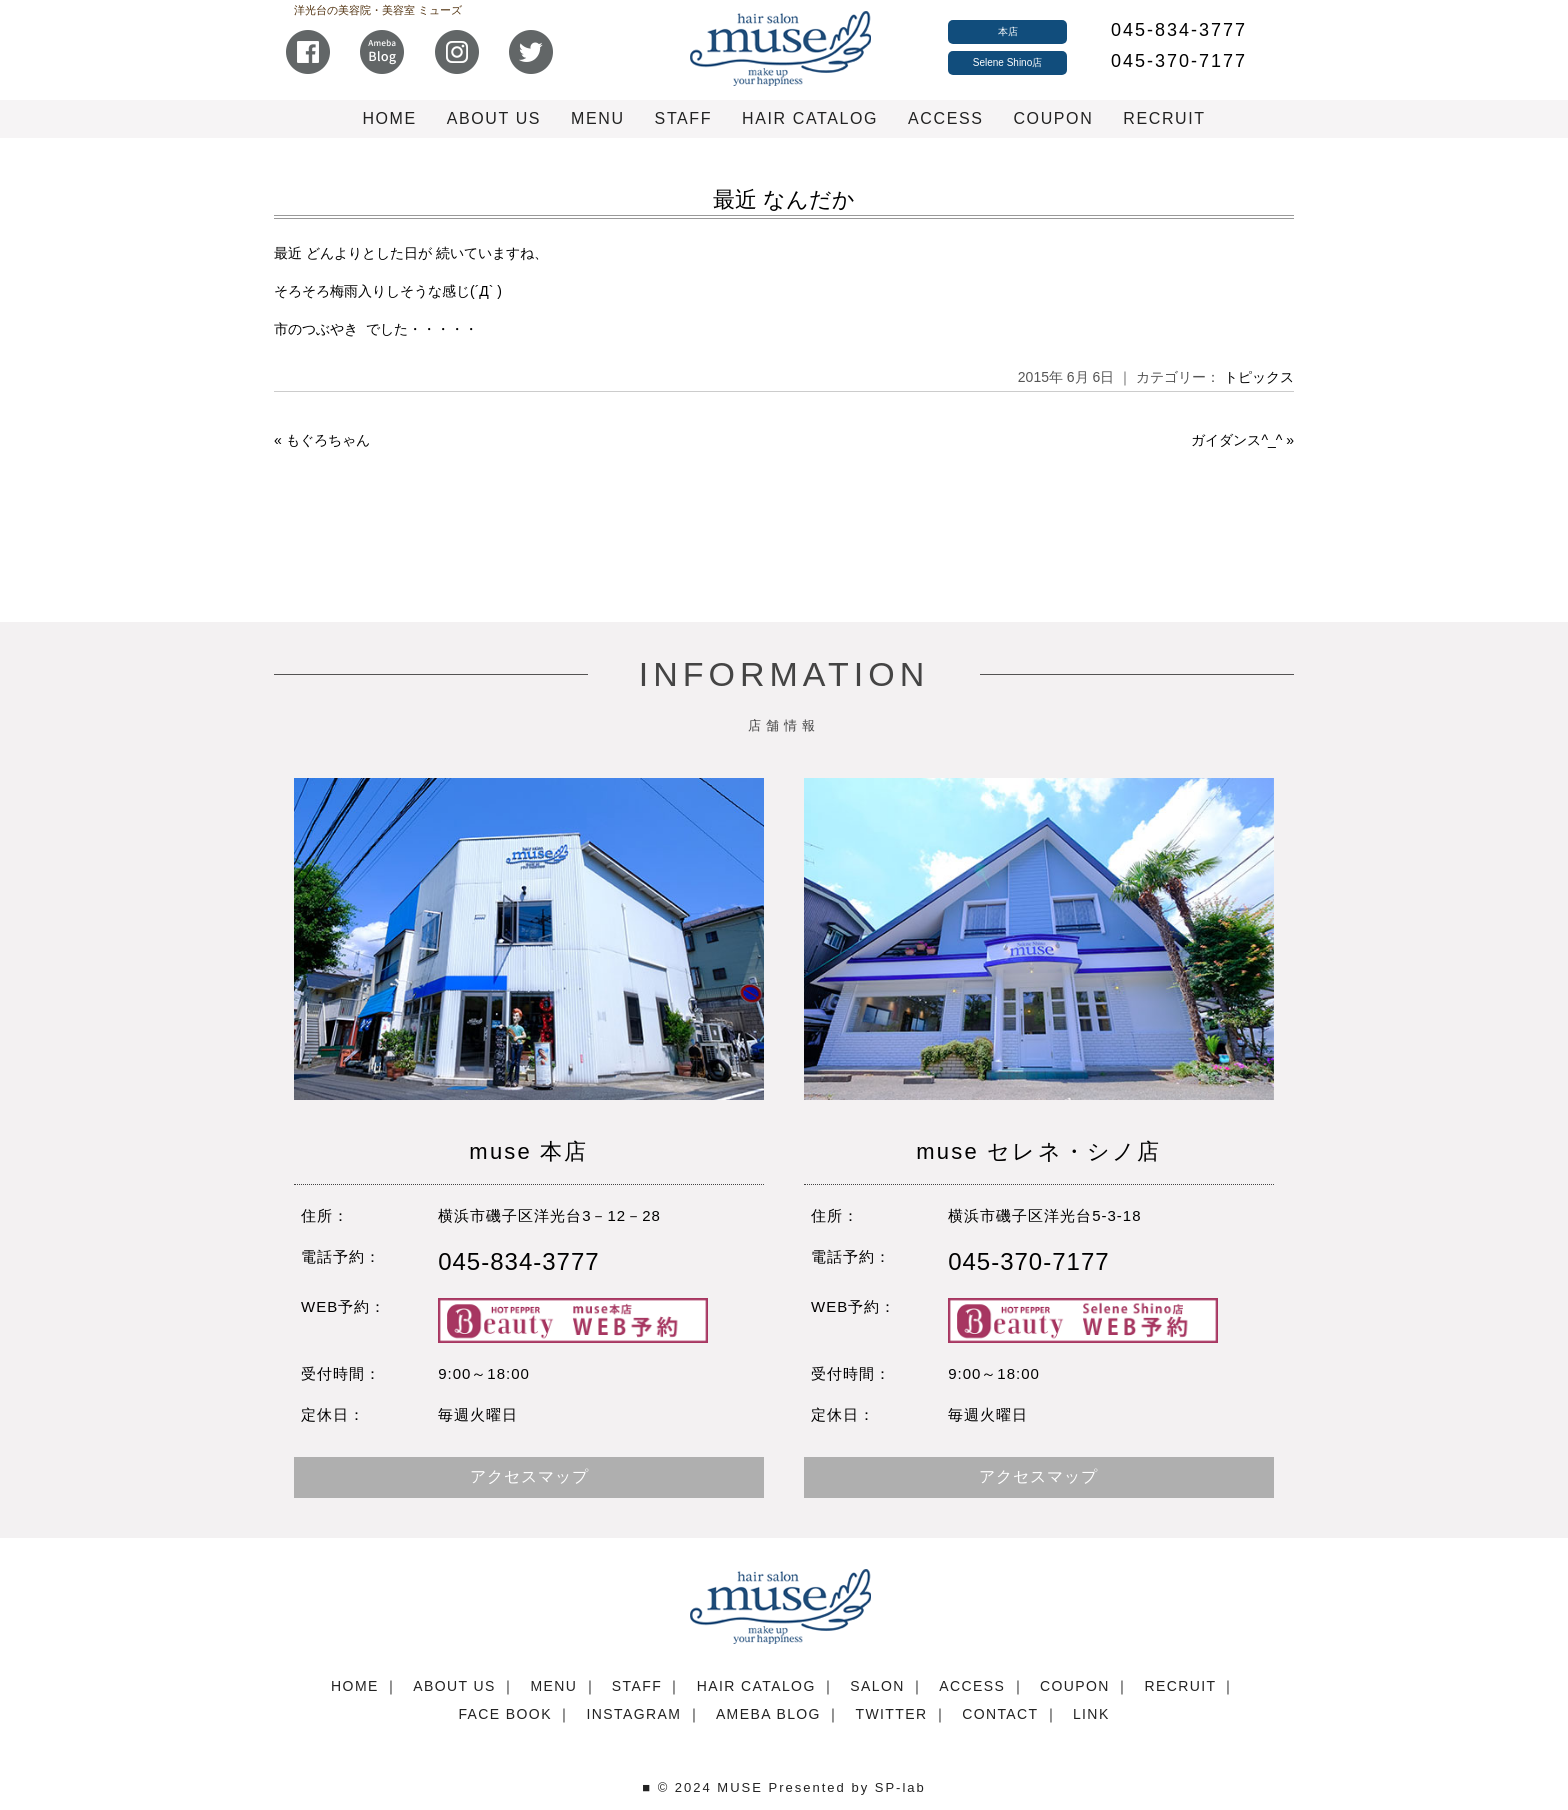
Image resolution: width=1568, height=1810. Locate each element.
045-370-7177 (1179, 61)
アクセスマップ (529, 1476)
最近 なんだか (784, 199)
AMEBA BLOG (768, 1714)
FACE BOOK (505, 1714)
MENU (598, 118)
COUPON (1053, 118)
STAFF (683, 118)
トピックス (1259, 377)
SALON (877, 1686)
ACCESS (945, 118)
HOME (389, 118)
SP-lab (900, 1787)
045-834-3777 (1179, 30)
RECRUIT (1164, 118)
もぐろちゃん (328, 440)
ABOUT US (494, 118)
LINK (1091, 1714)
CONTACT (1000, 1714)
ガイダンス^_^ (1236, 440)
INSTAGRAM (633, 1714)
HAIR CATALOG (810, 118)
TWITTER (892, 1714)
